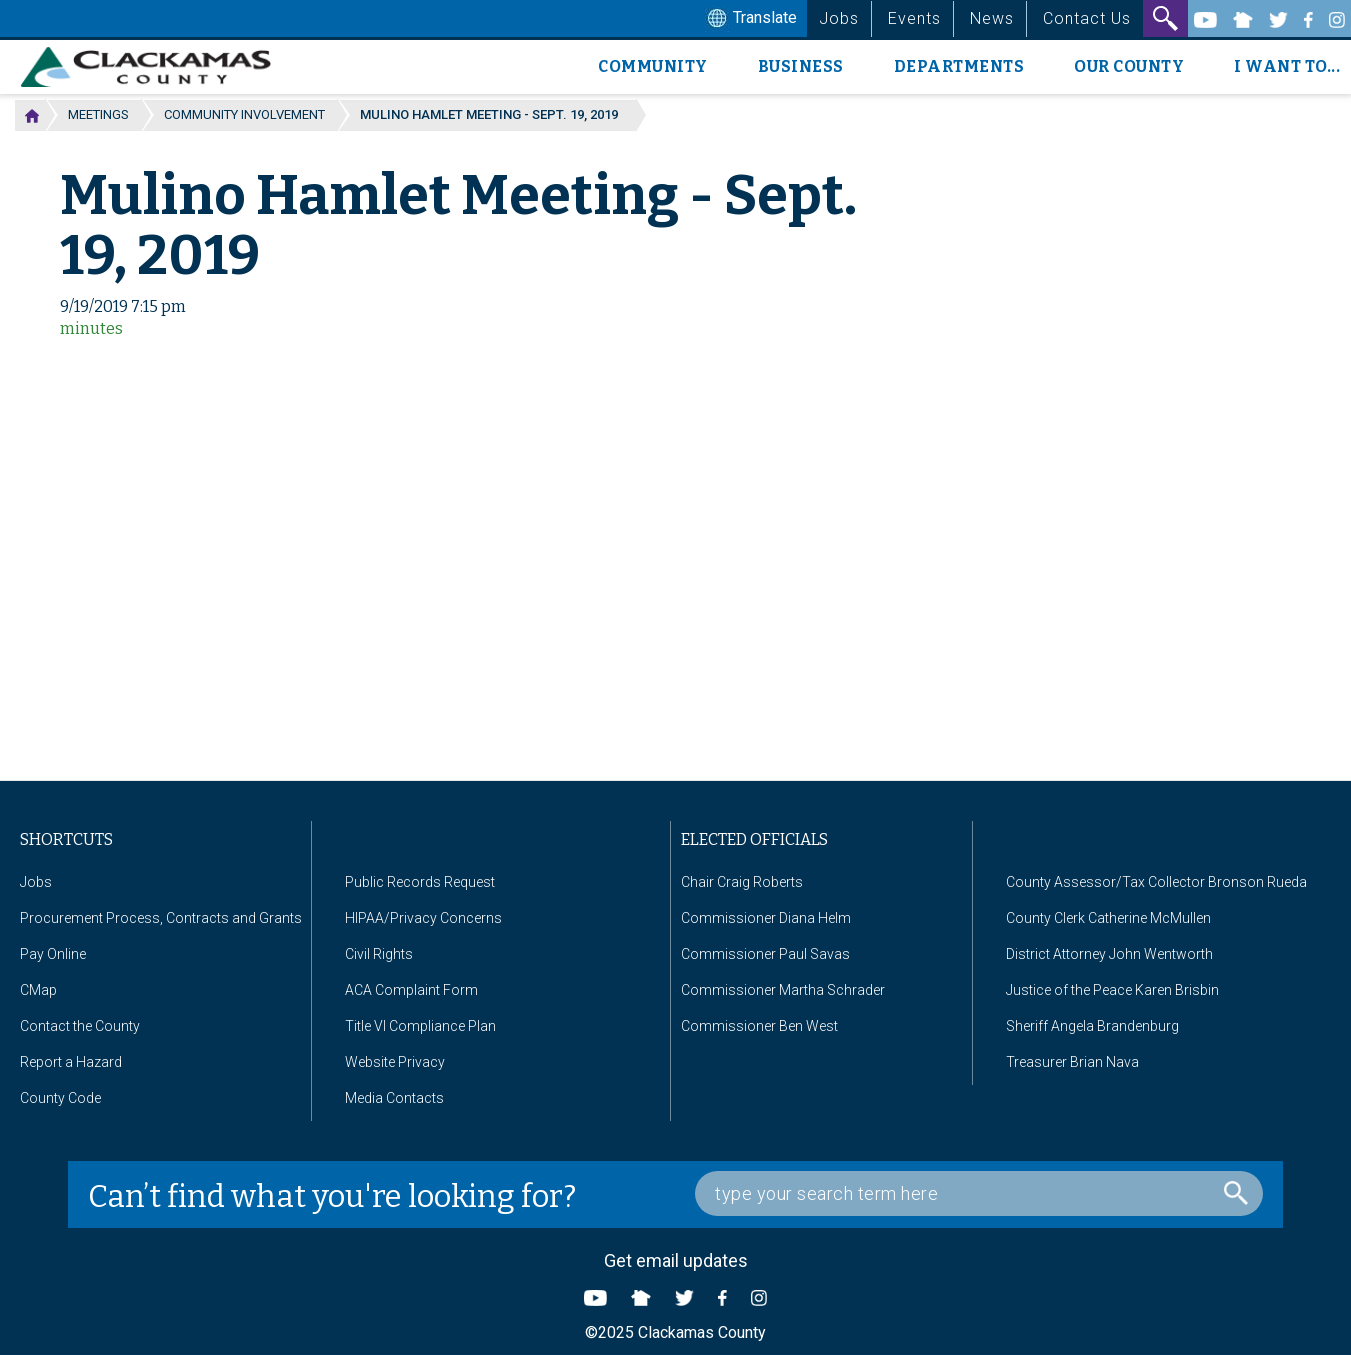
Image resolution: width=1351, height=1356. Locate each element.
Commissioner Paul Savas (765, 954)
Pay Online (53, 954)
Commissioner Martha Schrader (783, 990)
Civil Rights (379, 954)
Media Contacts (394, 1098)
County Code (60, 1098)
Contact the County (80, 1026)
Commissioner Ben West (759, 1026)
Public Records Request (420, 882)
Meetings (98, 114)
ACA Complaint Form (411, 990)
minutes (91, 328)
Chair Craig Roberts (742, 882)
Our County (1129, 66)
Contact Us (1087, 18)
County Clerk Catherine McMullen (1108, 918)
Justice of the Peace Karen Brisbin (1112, 990)
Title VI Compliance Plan (420, 1026)
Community (653, 66)
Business (801, 66)
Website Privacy (395, 1062)
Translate (750, 19)
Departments (959, 66)
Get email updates (676, 1260)
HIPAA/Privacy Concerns (423, 918)
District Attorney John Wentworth (1109, 954)
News (992, 18)
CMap (38, 990)
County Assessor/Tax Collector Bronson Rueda (1156, 882)
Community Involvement (244, 114)
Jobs (839, 18)
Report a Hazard (71, 1062)
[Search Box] (979, 1193)
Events (914, 18)
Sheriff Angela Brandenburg (1092, 1026)
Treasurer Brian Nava (1072, 1062)
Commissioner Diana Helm (766, 918)
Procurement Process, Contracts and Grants (161, 918)
